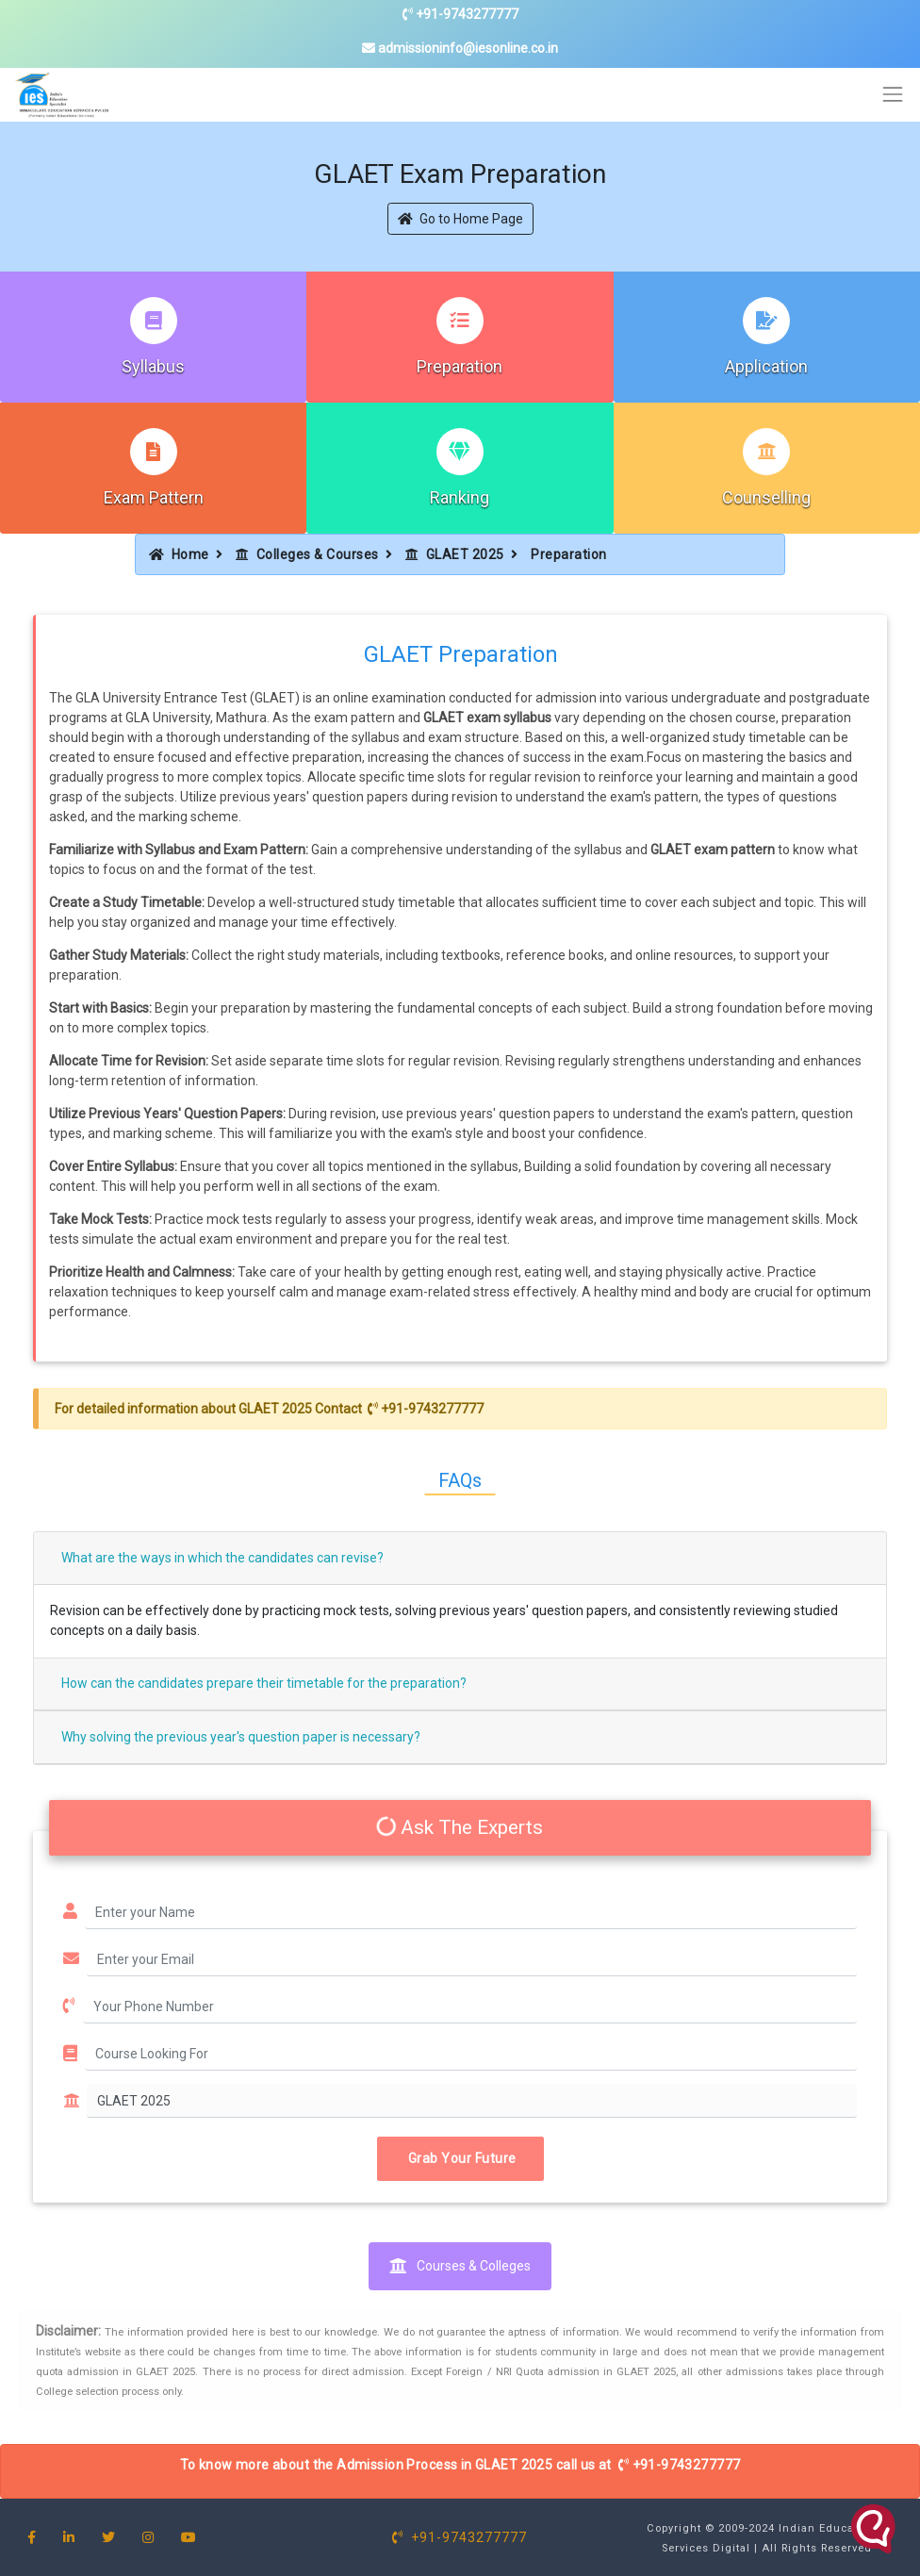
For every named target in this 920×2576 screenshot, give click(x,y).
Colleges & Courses (307, 554)
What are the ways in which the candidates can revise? (222, 1557)
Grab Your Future (460, 2158)
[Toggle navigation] (893, 94)
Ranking (459, 497)
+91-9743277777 (460, 14)
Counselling (766, 497)
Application (766, 366)
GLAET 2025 (454, 554)
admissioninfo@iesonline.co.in (460, 48)
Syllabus (153, 366)
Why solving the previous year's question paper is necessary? (240, 1736)
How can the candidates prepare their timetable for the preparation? (264, 1683)
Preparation (459, 366)
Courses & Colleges (460, 2265)
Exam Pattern (154, 497)
